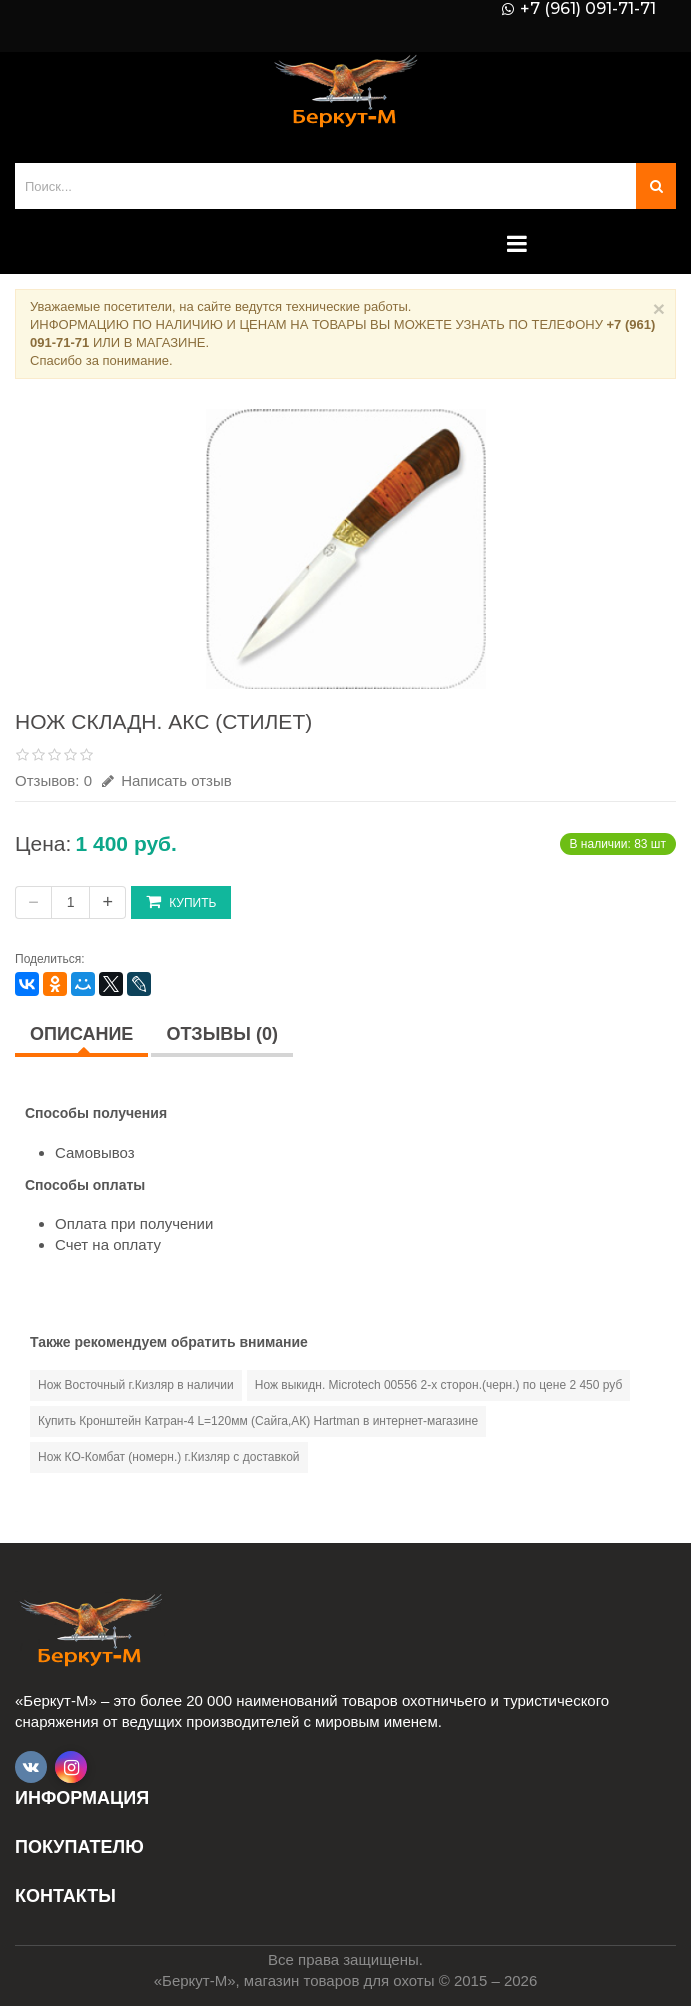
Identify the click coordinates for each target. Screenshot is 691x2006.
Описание (81, 1034)
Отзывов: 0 (53, 780)
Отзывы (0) (222, 1034)
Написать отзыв (167, 780)
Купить (181, 901)
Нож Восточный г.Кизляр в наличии (136, 1385)
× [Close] (659, 308)
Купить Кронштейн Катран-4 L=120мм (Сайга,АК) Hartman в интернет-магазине (258, 1421)
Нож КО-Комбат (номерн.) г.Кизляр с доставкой (169, 1457)
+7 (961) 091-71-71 (588, 9)
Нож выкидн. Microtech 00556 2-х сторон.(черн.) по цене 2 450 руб (439, 1385)
